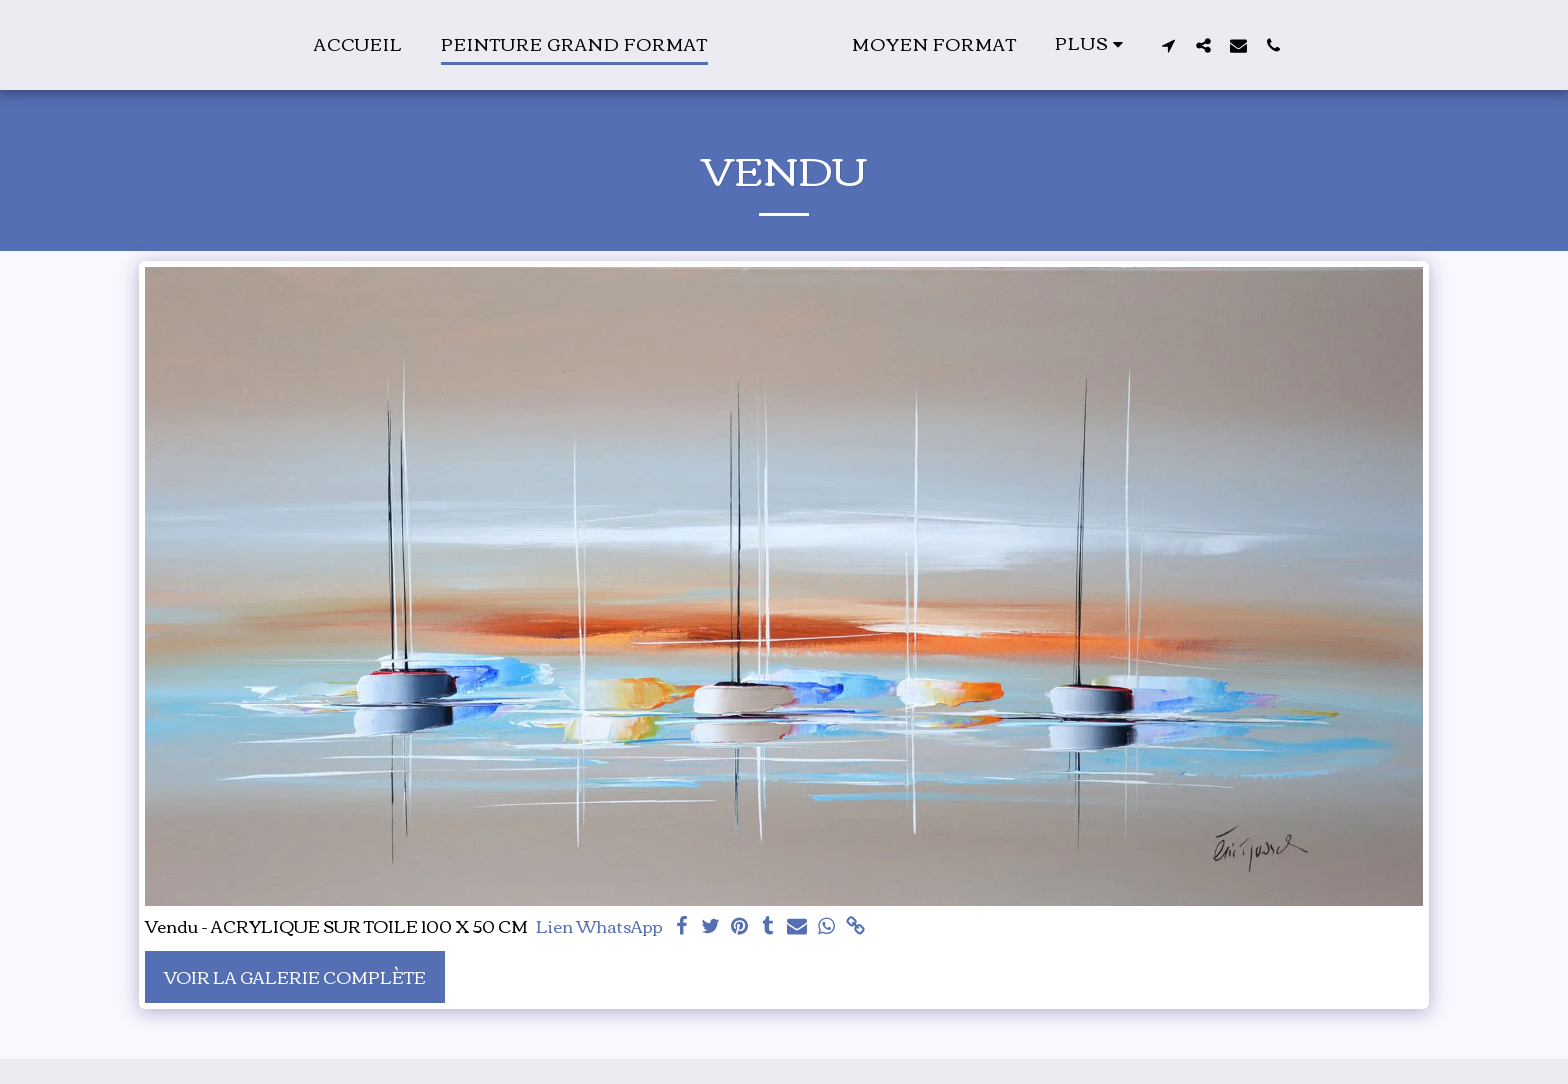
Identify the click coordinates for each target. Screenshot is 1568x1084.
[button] (1264, 45)
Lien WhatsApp (599, 926)
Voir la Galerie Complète (295, 976)
